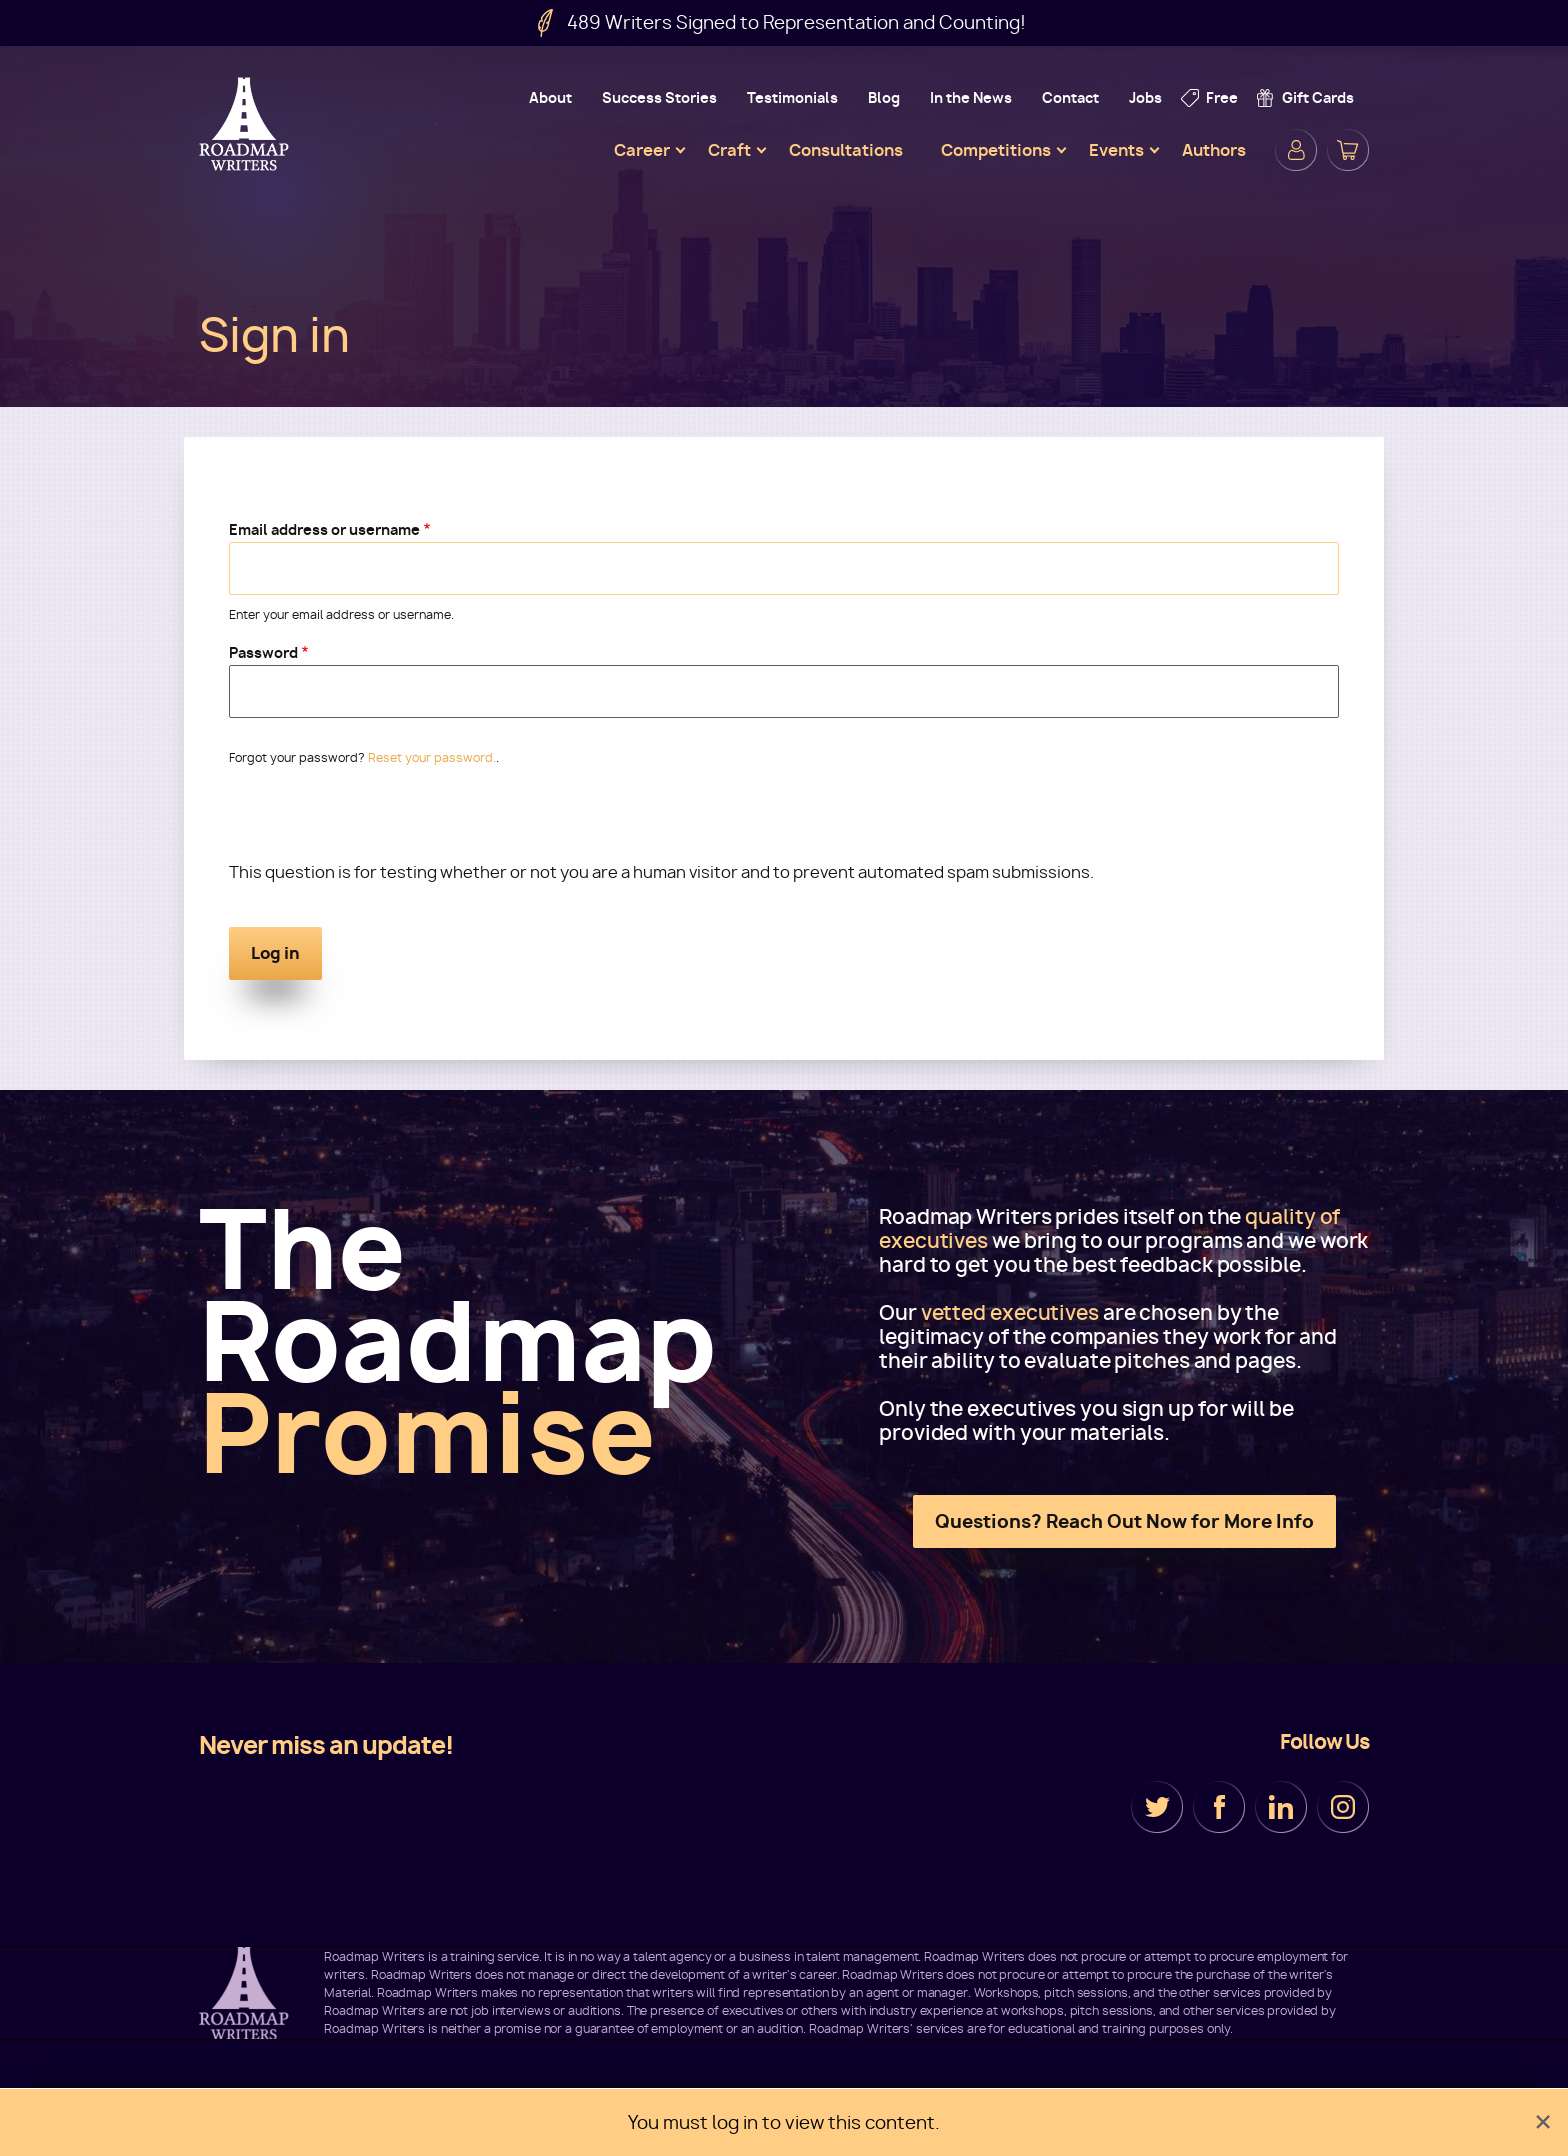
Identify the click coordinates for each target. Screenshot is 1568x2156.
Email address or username (324, 529)
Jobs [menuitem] (1145, 97)
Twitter (1157, 1807)
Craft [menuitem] (729, 150)
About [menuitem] (550, 97)
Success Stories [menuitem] (659, 97)
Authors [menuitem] (1214, 150)
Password (263, 652)
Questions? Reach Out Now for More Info (1124, 1521)
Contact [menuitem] (1070, 97)
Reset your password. (432, 757)
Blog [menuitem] (884, 97)
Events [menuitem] (1116, 150)
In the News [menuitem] (971, 97)
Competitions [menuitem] (996, 150)
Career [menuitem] (642, 150)
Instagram (1343, 1807)
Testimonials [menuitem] (792, 97)
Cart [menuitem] (1348, 150)
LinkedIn (1281, 1807)
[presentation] (381, 822)
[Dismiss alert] (1543, 2122)
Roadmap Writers (246, 124)
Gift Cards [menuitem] (1318, 97)
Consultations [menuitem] (846, 150)
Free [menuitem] (1222, 97)
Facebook (1219, 1807)
